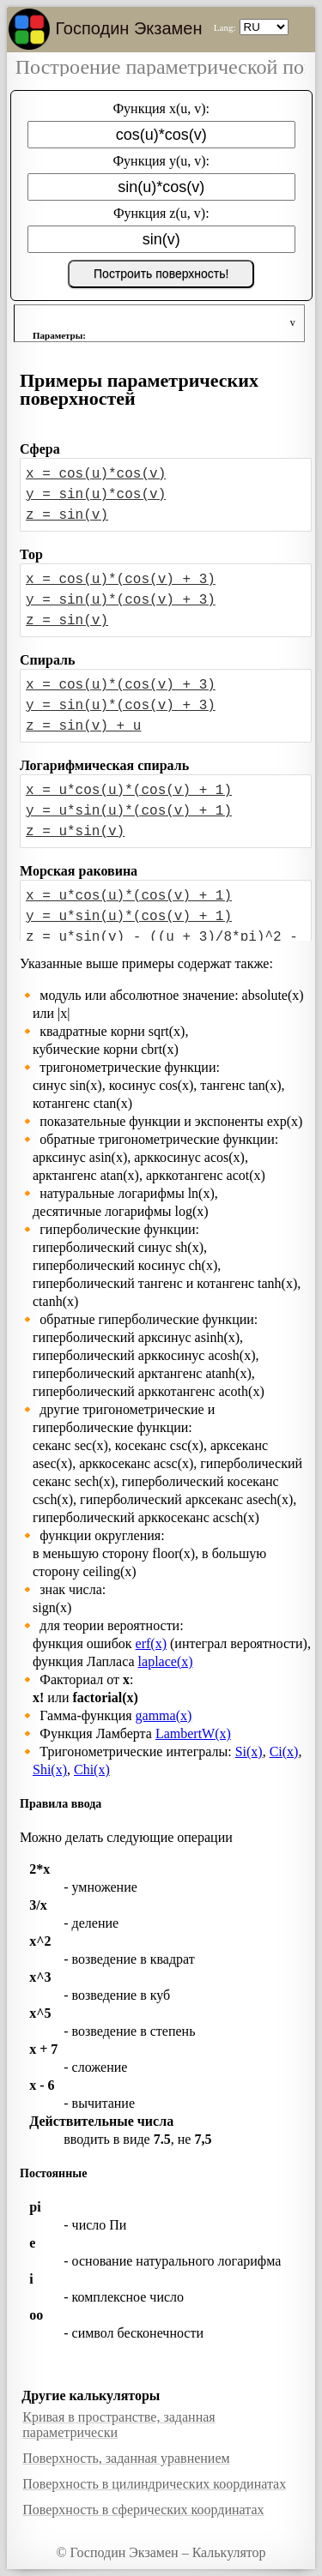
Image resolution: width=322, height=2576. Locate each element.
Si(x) (249, 1751)
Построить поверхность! (161, 273)
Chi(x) (92, 1769)
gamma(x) (164, 1715)
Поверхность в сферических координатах (143, 2509)
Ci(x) (284, 1751)
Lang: (225, 27)
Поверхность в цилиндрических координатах (154, 2484)
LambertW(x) (193, 1733)
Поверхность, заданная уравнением (125, 2458)
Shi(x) (50, 1769)
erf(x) (151, 1643)
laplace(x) (165, 1661)
